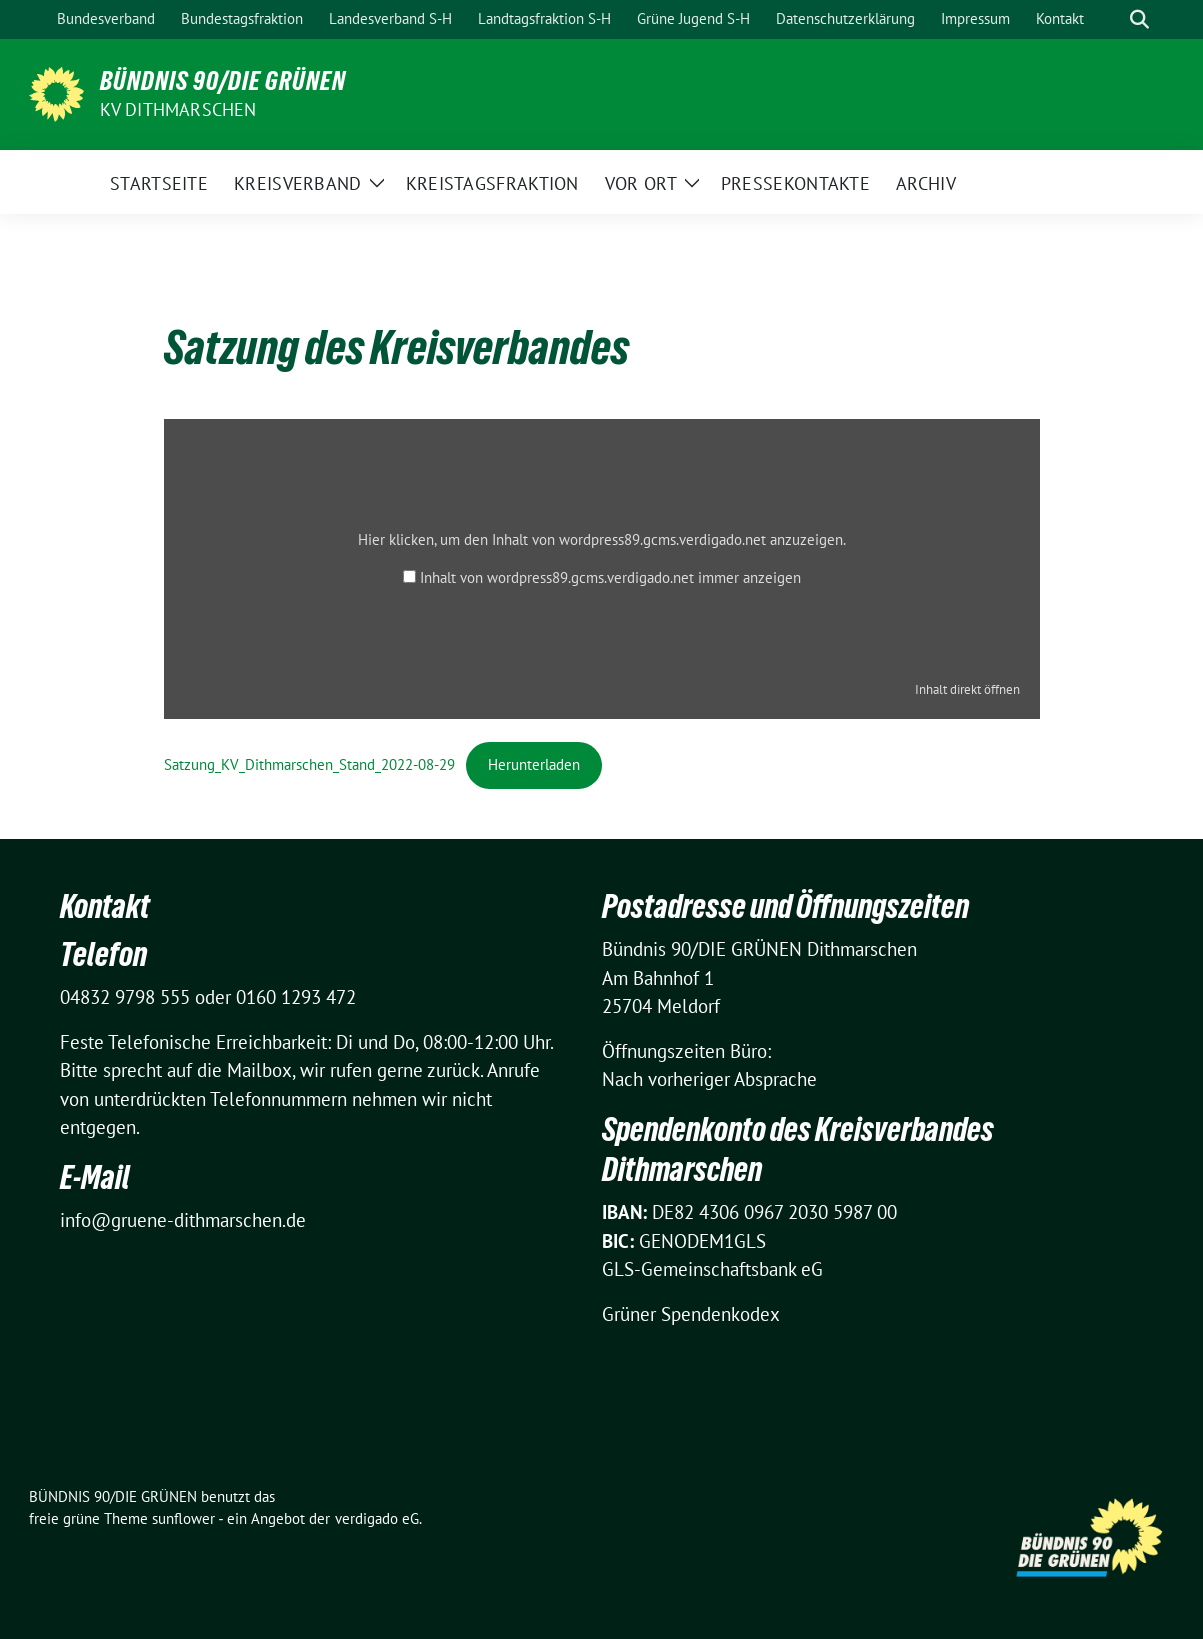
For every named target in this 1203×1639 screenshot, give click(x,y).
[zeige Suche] (1139, 19)
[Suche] (1111, 19)
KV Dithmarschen (178, 109)
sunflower (183, 1518)
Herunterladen (534, 764)
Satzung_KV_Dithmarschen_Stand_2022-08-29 (309, 764)
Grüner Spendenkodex (691, 1314)
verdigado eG (377, 1518)
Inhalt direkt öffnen (967, 689)
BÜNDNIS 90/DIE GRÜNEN (223, 81)
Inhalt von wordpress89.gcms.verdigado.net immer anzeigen (610, 577)
